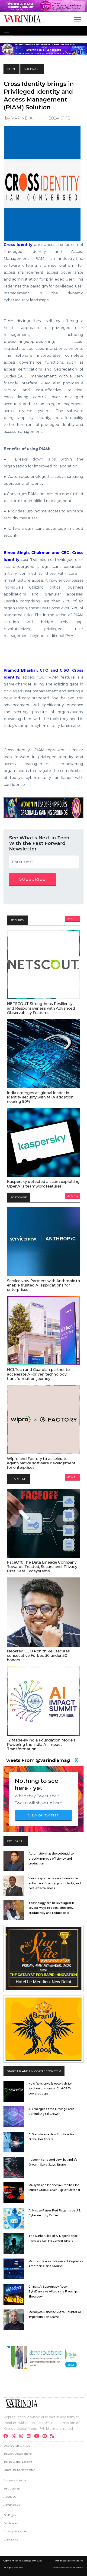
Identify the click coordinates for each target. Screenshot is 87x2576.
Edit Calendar (12, 2488)
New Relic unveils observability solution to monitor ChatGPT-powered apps (50, 2088)
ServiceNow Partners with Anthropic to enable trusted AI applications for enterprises (43, 1285)
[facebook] (7, 2436)
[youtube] (38, 2436)
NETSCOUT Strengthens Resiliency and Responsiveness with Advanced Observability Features (41, 1008)
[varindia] (53, 2436)
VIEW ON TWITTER (43, 1815)
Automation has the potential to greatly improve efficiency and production (51, 1858)
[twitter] (15, 2436)
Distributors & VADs (16, 2445)
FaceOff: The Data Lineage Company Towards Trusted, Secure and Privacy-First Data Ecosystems (43, 1566)
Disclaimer (10, 2523)
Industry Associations (17, 2453)
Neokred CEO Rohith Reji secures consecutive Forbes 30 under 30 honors (38, 1655)
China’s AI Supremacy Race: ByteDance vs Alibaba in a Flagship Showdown (53, 2291)
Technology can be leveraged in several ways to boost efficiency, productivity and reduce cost (51, 1908)
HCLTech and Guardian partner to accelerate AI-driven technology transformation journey (38, 1374)
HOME (11, 69)
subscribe (32, 879)
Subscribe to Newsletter (19, 2469)
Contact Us (10, 2539)
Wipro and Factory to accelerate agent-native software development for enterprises (41, 1463)
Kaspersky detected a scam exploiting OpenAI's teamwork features (43, 1183)
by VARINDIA (18, 118)
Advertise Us (11, 2504)
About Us (9, 2496)
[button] (77, 18)
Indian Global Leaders (17, 2461)
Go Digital (10, 2515)
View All (72, 918)
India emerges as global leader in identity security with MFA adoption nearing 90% (40, 1097)
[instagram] (22, 2436)
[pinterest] (45, 2436)
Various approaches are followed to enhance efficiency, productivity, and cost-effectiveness (55, 1883)
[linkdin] (30, 2436)
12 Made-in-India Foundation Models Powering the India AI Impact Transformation (41, 1744)
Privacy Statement (16, 2531)
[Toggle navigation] (6, 31)
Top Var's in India (14, 2480)
